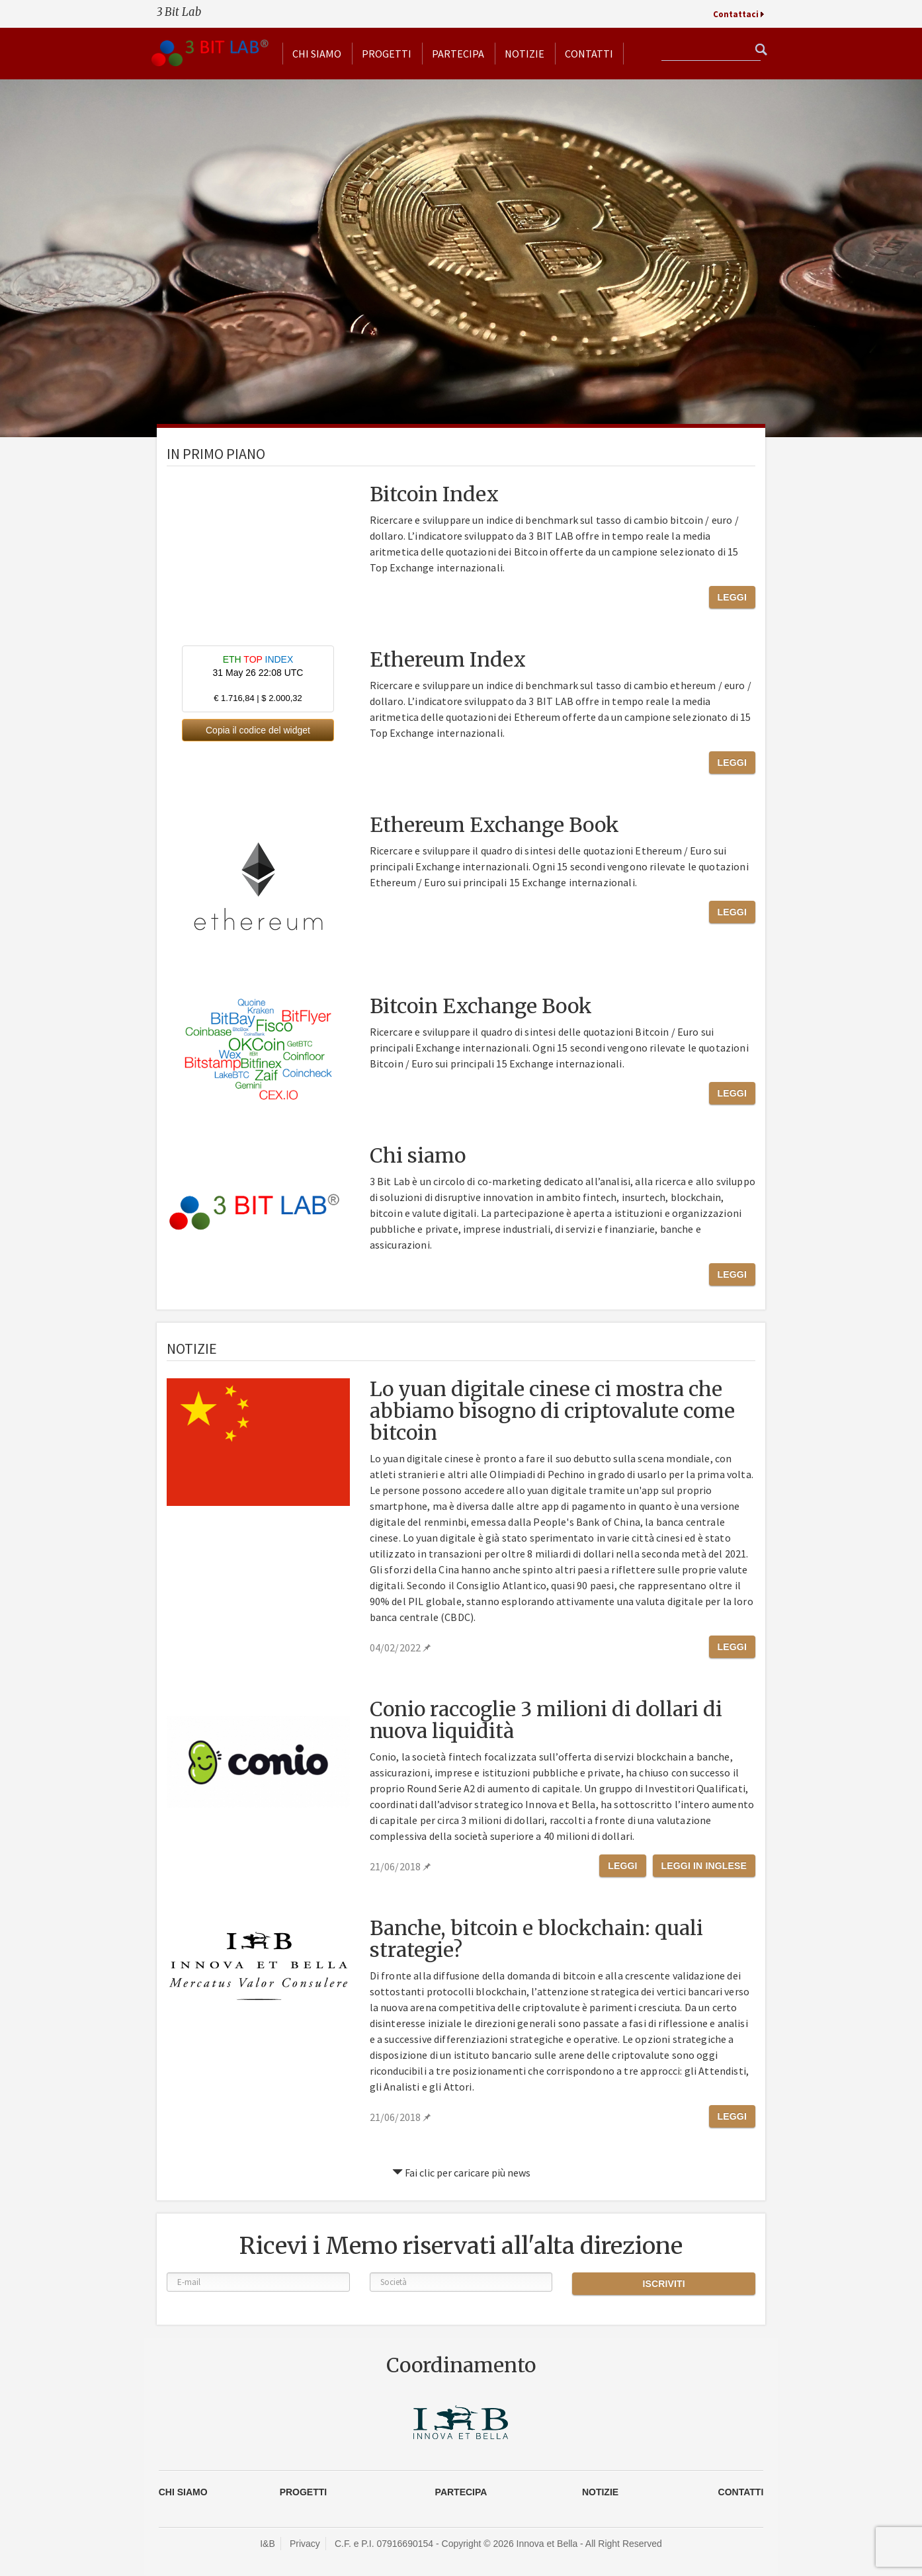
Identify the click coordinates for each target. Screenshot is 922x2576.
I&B (267, 2543)
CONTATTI (741, 2492)
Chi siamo (316, 53)
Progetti (386, 53)
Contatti (589, 53)
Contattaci (736, 14)
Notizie (524, 53)
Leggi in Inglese (704, 1865)
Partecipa (458, 53)
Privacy (305, 2543)
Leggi (732, 597)
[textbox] (711, 51)
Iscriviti (663, 2283)
